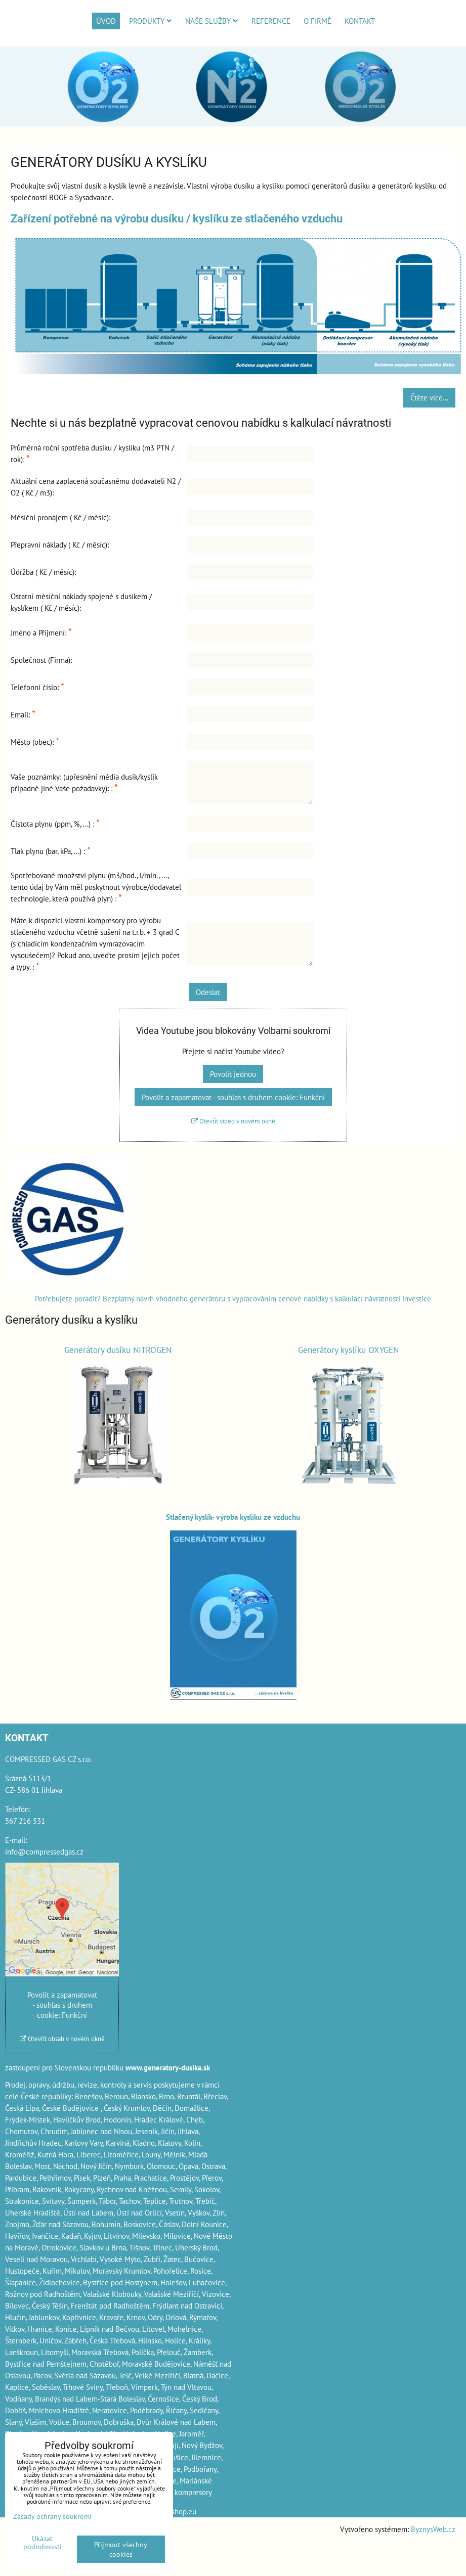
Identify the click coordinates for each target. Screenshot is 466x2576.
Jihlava (188, 2131)
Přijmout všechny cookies (120, 2549)
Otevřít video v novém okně (233, 1121)
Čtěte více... (429, 397)
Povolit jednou (233, 1074)
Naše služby (211, 21)
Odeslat (208, 992)
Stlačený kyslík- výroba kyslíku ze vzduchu (233, 1517)
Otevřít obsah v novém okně (62, 2039)
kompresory (193, 2492)
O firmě (317, 21)
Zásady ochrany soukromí (52, 2516)
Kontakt (360, 21)
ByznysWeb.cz (433, 2529)
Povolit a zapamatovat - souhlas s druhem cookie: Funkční (233, 1097)
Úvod (106, 21)
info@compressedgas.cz (44, 1851)
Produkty (150, 21)
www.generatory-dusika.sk (167, 2067)
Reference (270, 21)
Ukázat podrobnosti (42, 2543)
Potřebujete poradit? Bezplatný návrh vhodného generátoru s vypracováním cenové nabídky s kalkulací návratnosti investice (233, 1298)
